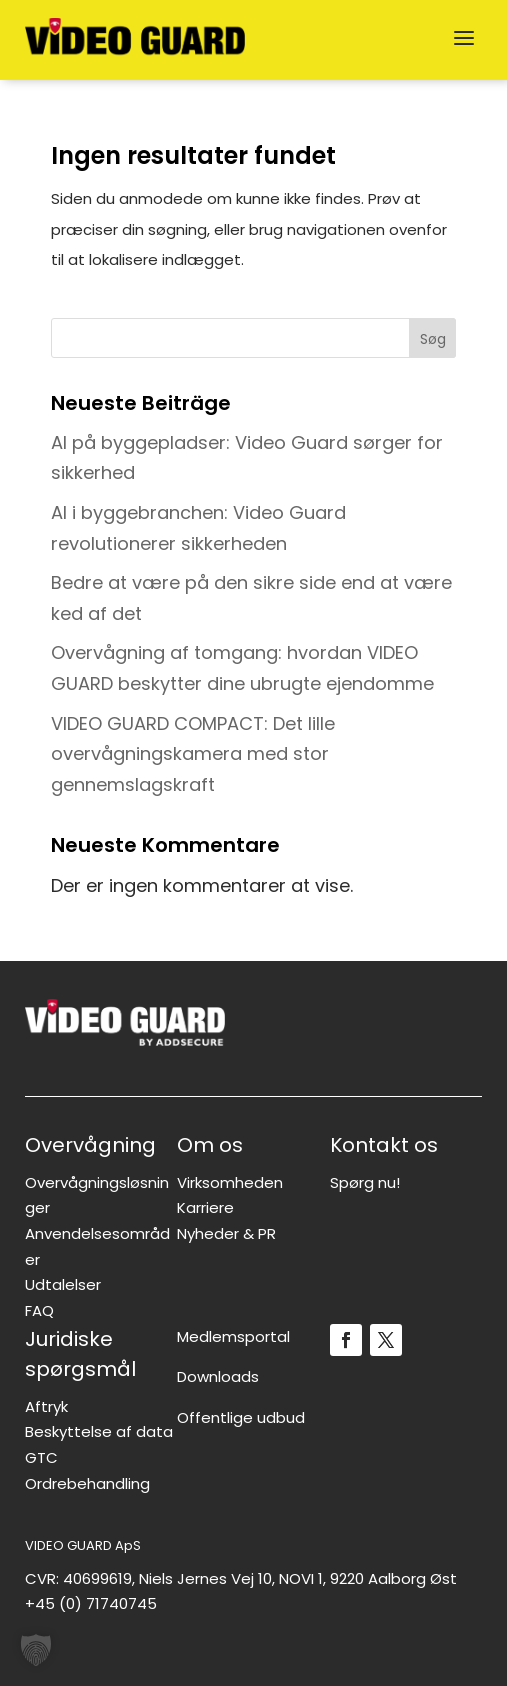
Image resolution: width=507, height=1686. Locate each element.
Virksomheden (230, 1182)
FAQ (39, 1310)
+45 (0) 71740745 (91, 1603)
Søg (433, 339)
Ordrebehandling (87, 1483)
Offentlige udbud (241, 1417)
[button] (36, 1650)
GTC (41, 1457)
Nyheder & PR (226, 1233)
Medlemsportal (233, 1336)
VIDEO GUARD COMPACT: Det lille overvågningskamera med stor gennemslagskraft (193, 754)
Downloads (218, 1376)
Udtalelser (63, 1284)
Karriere (205, 1207)
